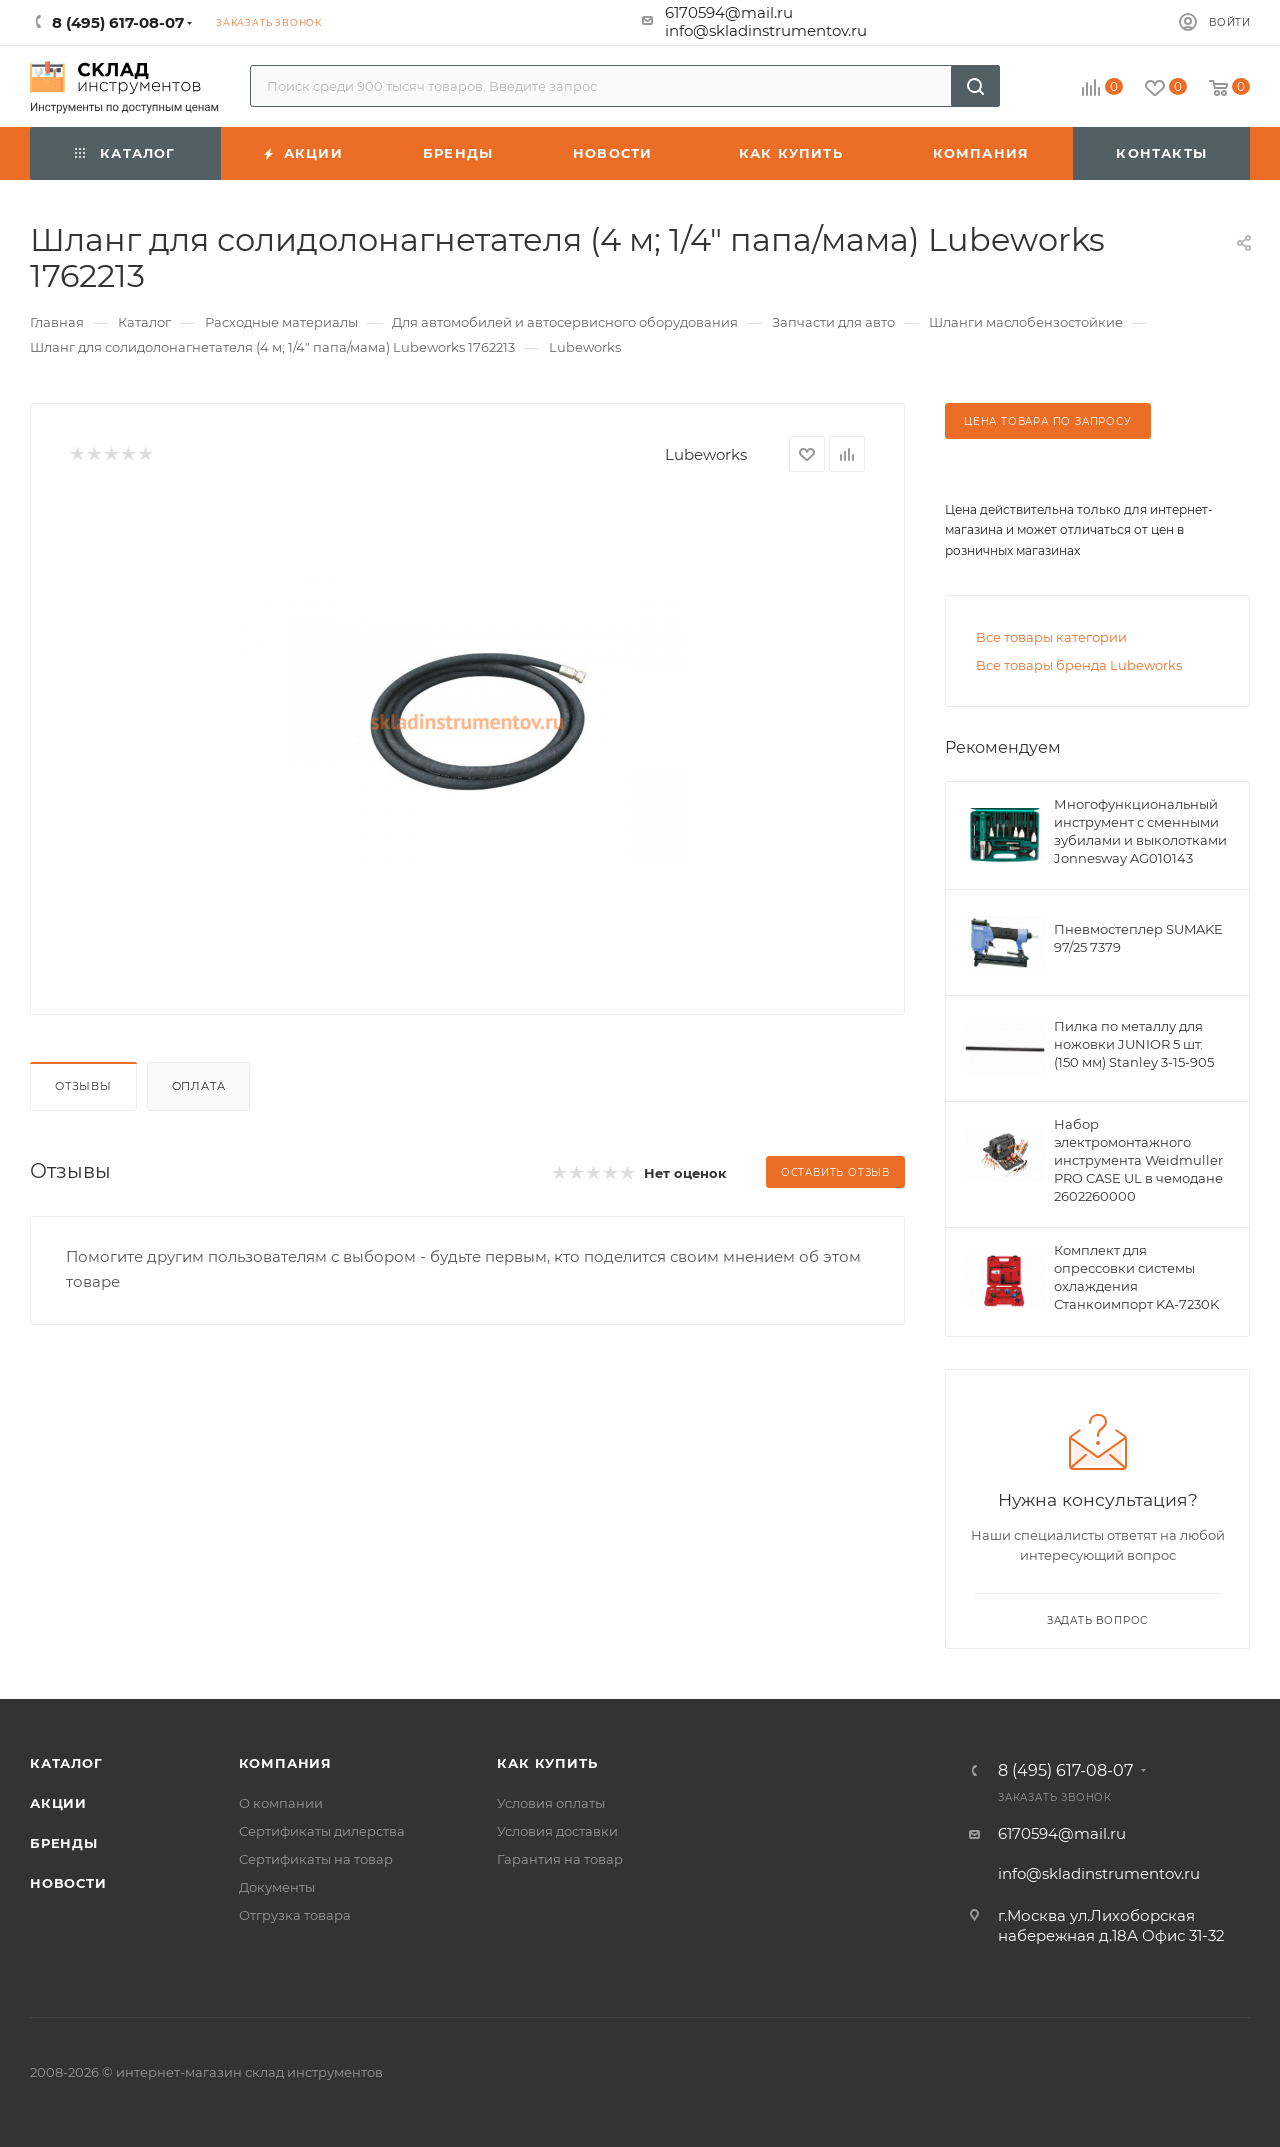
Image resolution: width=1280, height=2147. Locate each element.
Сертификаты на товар (316, 1859)
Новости (68, 1883)
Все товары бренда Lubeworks (1079, 665)
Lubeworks (706, 454)
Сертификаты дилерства (322, 1831)
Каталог (66, 1763)
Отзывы (83, 1086)
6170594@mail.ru (729, 12)
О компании (281, 1803)
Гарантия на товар (560, 1859)
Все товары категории (1051, 637)
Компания (285, 1763)
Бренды (64, 1843)
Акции (58, 1803)
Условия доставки (557, 1831)
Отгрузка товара (295, 1915)
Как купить (547, 1763)
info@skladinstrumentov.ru (766, 30)
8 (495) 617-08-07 (1065, 1771)
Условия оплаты (551, 1803)
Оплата (199, 1086)
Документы (277, 1887)
